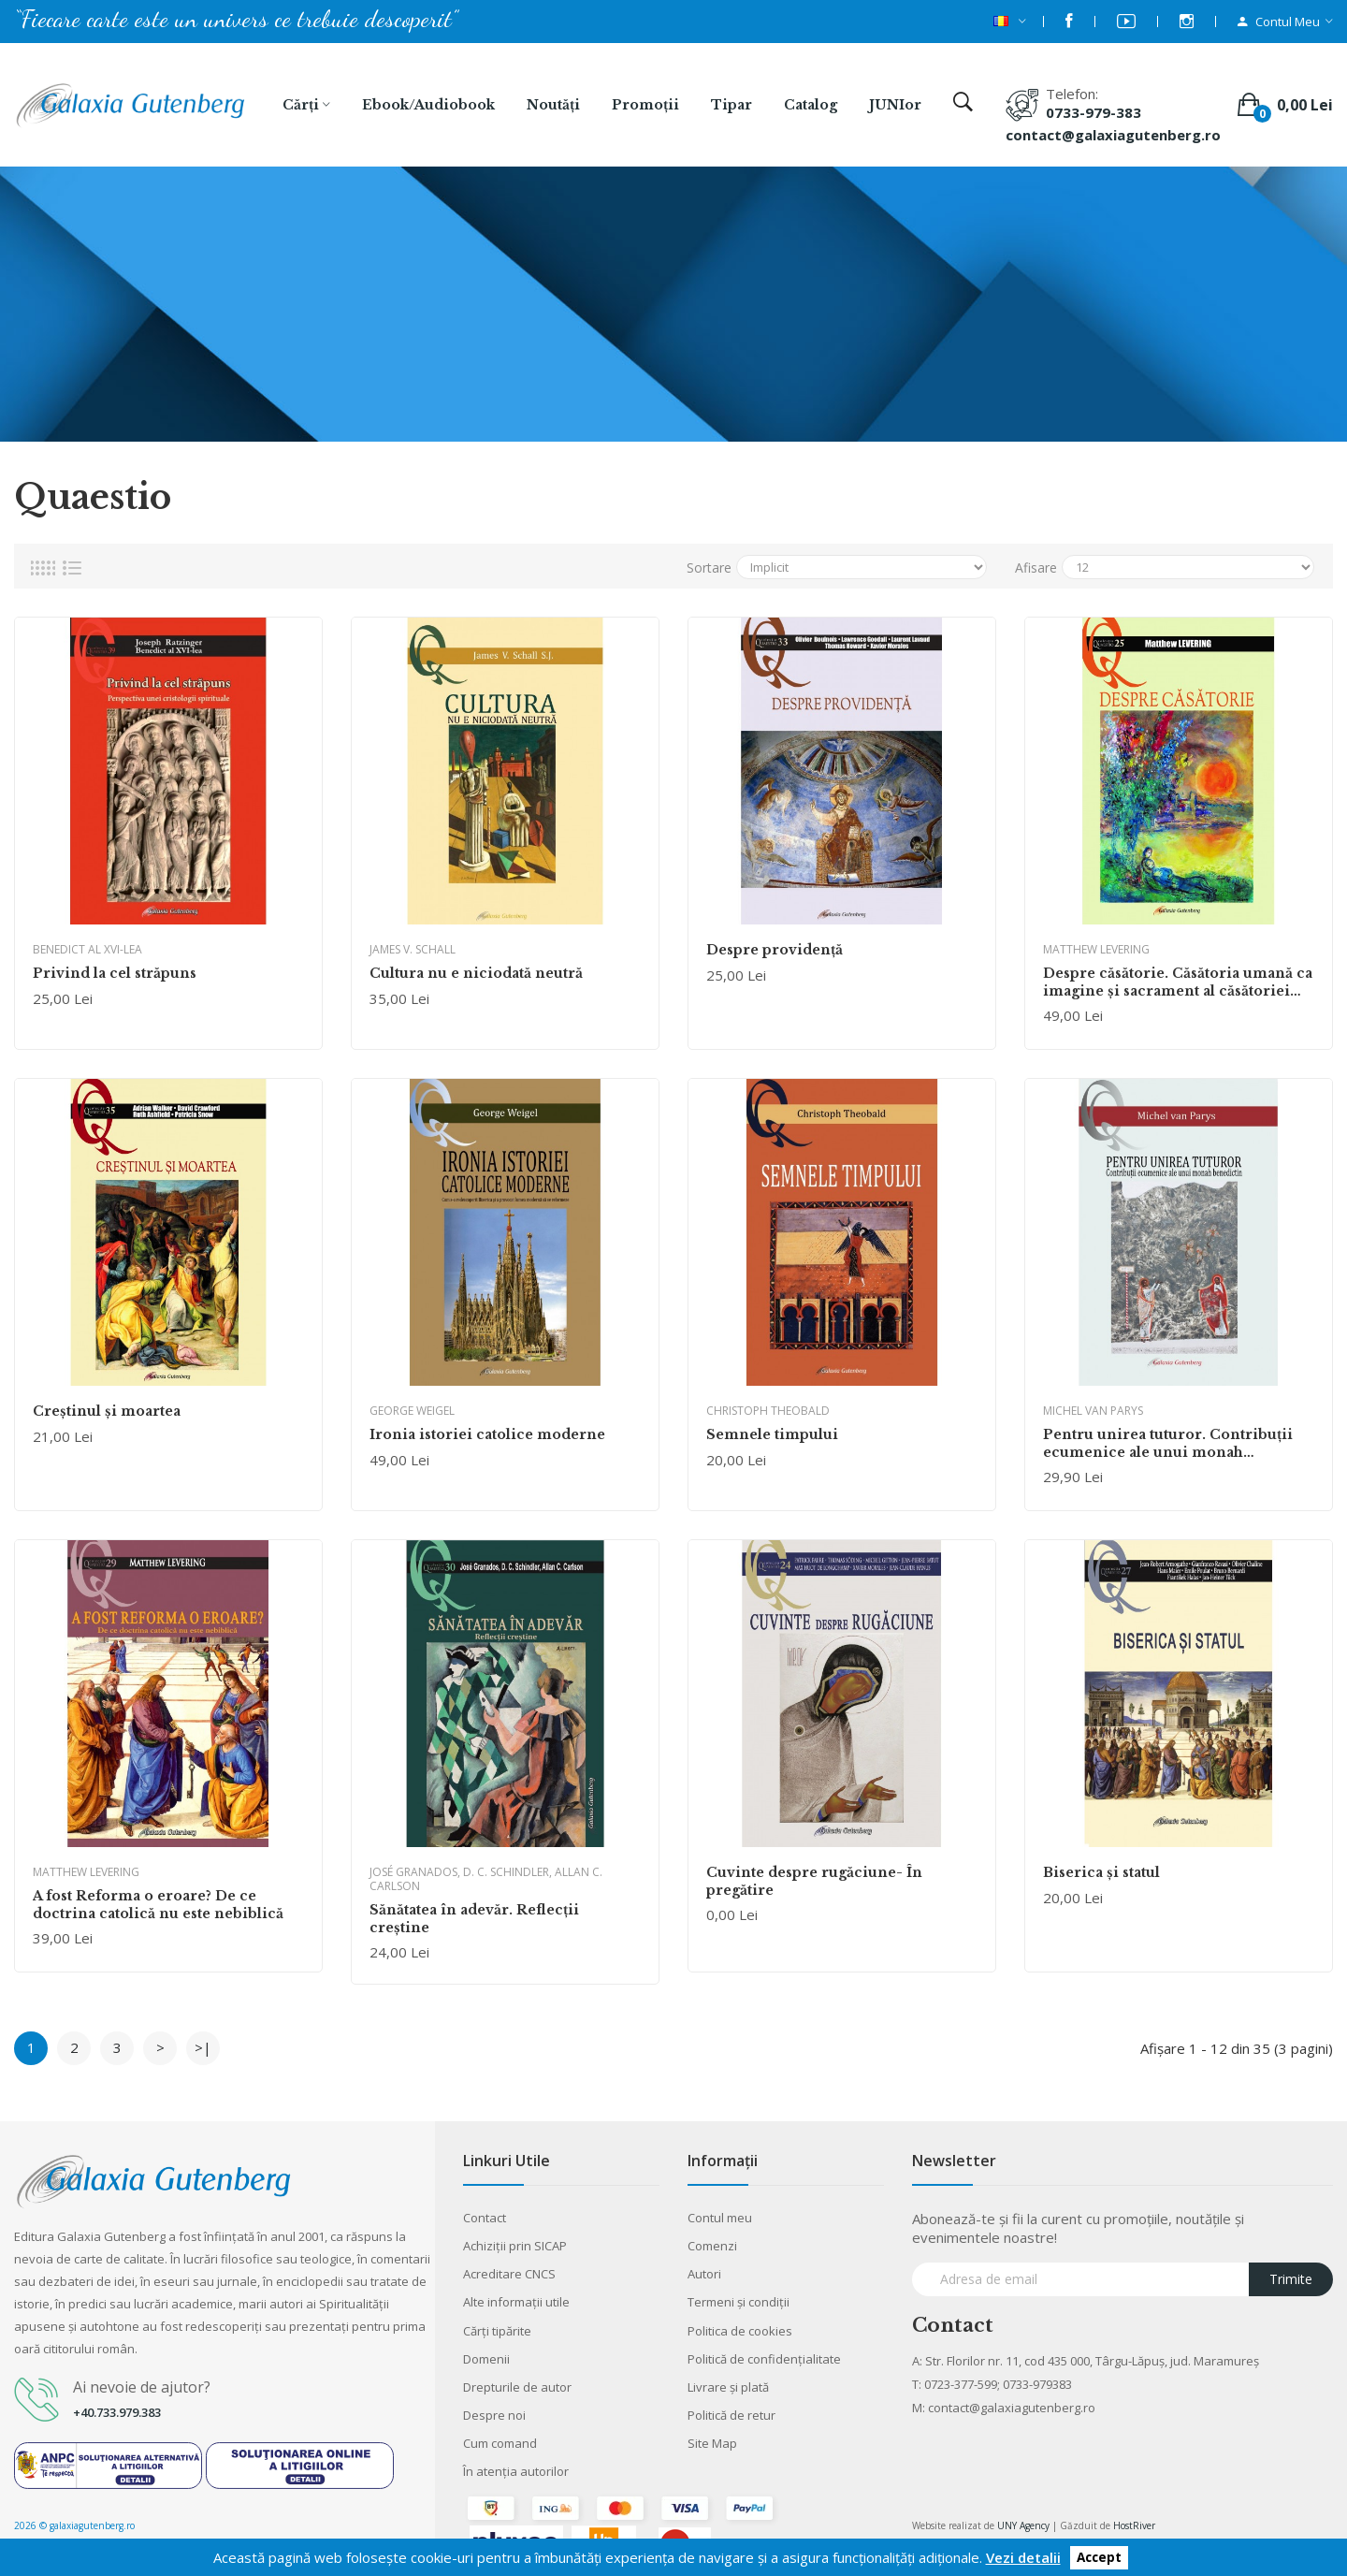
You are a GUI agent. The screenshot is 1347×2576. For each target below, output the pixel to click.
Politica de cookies (740, 2330)
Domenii (486, 2358)
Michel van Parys (1093, 1411)
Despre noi (494, 2415)
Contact (484, 2217)
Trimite (1290, 2279)
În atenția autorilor (516, 2471)
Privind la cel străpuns (114, 973)
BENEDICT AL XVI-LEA (87, 949)
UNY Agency (1023, 2525)
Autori (704, 2273)
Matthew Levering (1096, 949)
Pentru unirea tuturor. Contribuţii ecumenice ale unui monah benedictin (1168, 1443)
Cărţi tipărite (497, 2330)
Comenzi (712, 2245)
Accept (1099, 2558)
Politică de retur (731, 2415)
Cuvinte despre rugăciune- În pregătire (814, 1881)
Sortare (709, 567)
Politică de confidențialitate (764, 2358)
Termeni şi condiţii (738, 2301)
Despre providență (774, 949)
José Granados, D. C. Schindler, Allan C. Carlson (485, 1879)
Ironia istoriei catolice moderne (487, 1434)
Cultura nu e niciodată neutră (476, 973)
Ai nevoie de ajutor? (141, 2387)
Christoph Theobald (768, 1411)
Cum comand (500, 2443)
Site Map (712, 2443)
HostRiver (1134, 2525)
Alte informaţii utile (516, 2301)
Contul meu (720, 2217)
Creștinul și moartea (107, 1411)
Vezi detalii (1023, 2557)
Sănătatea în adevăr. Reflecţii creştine (474, 1918)
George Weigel (412, 1411)
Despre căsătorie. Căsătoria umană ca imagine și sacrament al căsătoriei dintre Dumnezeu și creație (1177, 981)
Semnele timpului (772, 1434)
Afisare (1036, 567)
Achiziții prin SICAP (515, 2245)
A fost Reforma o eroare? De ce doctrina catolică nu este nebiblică (158, 1904)
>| (203, 2047)
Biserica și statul (1101, 1872)
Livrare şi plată (728, 2387)
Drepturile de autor (517, 2387)
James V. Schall (412, 949)
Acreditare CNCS (509, 2273)
